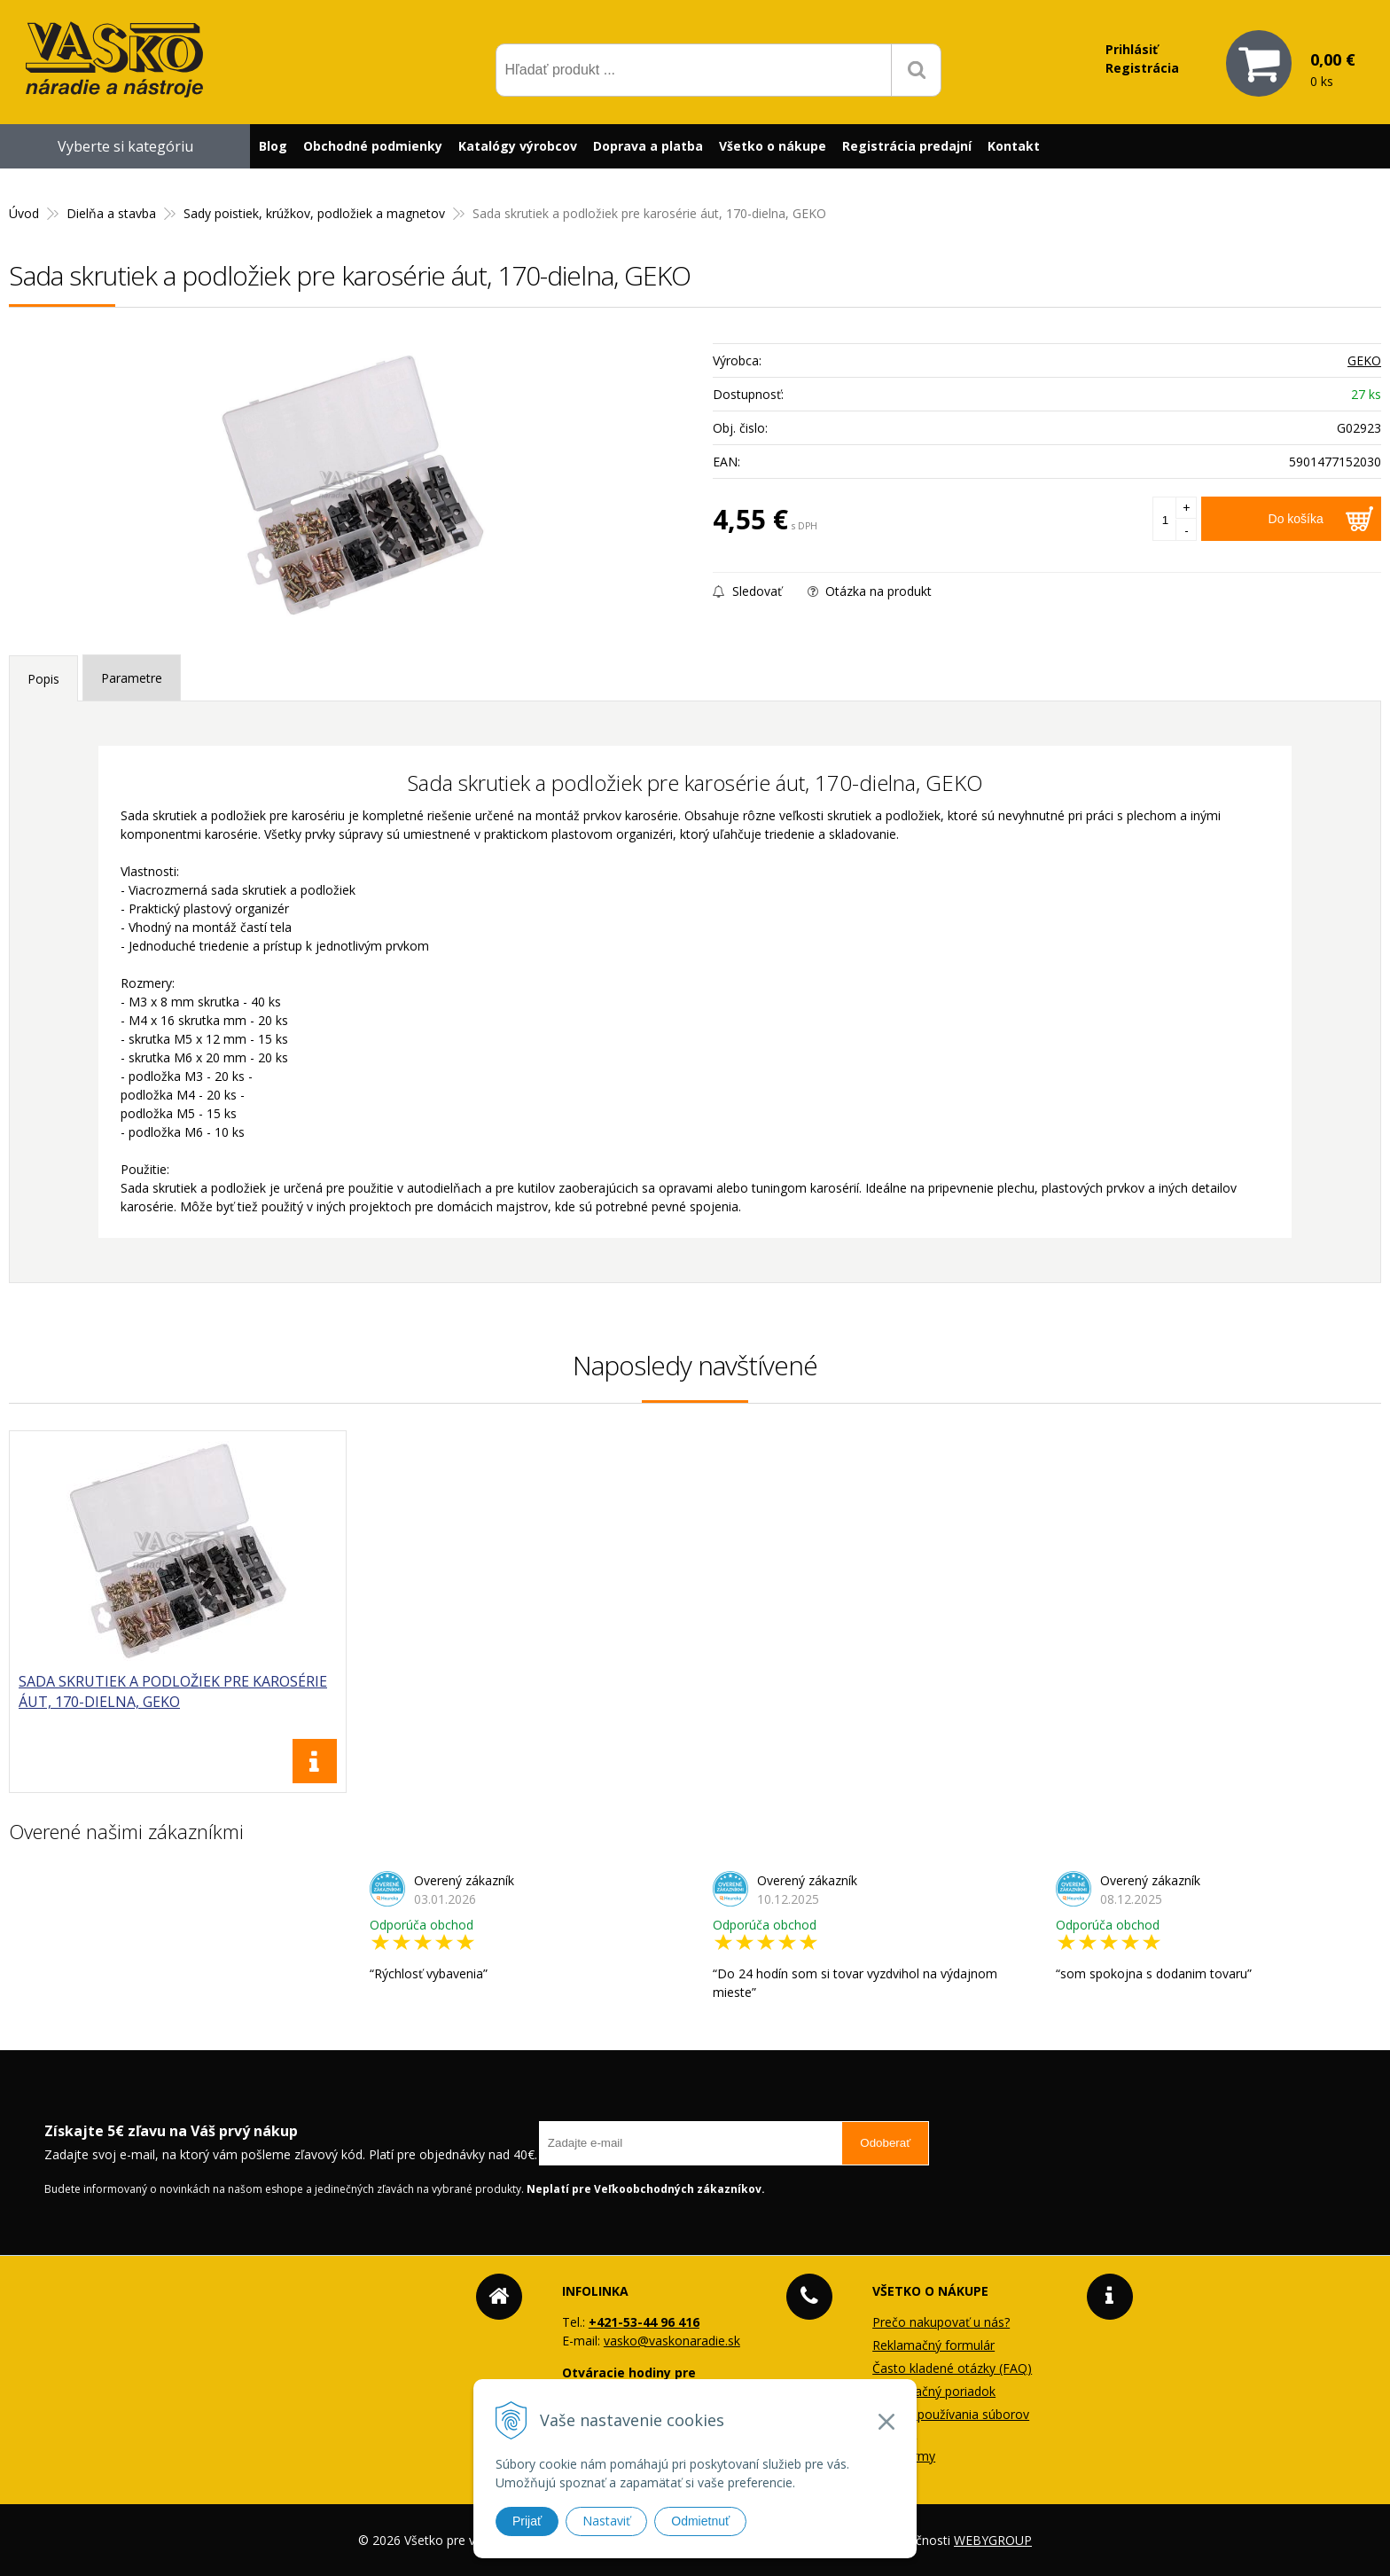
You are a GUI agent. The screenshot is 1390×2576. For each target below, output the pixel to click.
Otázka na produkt (870, 591)
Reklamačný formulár (933, 2345)
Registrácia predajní (907, 145)
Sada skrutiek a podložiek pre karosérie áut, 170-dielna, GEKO (173, 1691)
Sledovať (747, 591)
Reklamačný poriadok (934, 2391)
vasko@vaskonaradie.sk (672, 2340)
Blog (273, 145)
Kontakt (1014, 145)
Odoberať (885, 2142)
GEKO (1364, 360)
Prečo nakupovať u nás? (941, 2322)
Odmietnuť (700, 2521)
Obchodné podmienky (372, 145)
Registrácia (1142, 67)
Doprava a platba (648, 145)
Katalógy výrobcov (517, 145)
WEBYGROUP (993, 2540)
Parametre (131, 677)
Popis (43, 678)
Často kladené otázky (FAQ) (952, 2368)
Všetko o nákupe (772, 145)
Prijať (527, 2521)
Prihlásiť (1131, 49)
